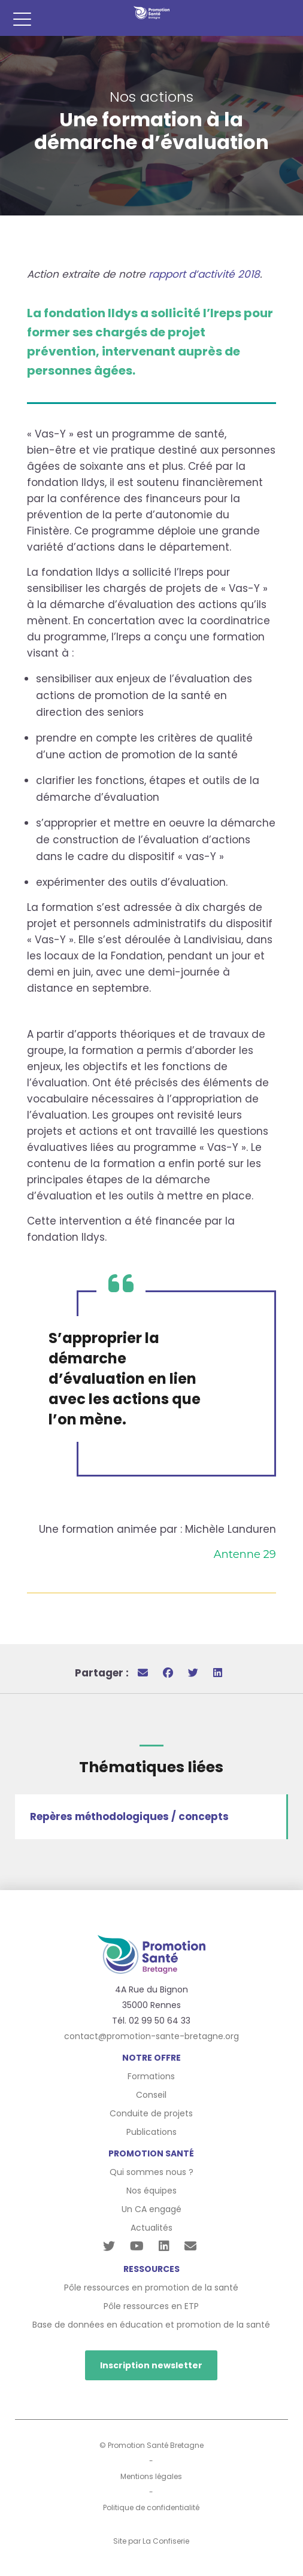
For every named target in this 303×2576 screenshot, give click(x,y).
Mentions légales (151, 2476)
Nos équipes (151, 2191)
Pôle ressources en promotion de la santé (151, 2288)
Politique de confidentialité (151, 2507)
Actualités (151, 2228)
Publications (151, 2132)
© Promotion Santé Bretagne (151, 2445)
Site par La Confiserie (151, 2541)
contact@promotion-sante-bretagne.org (151, 2036)
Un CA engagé (151, 2209)
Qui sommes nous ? (151, 2172)
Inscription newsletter (151, 2365)
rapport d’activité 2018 (204, 274)
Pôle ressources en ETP (151, 2306)
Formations (151, 2076)
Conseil (151, 2095)
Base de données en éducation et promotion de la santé (151, 2325)
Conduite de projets (151, 2113)
